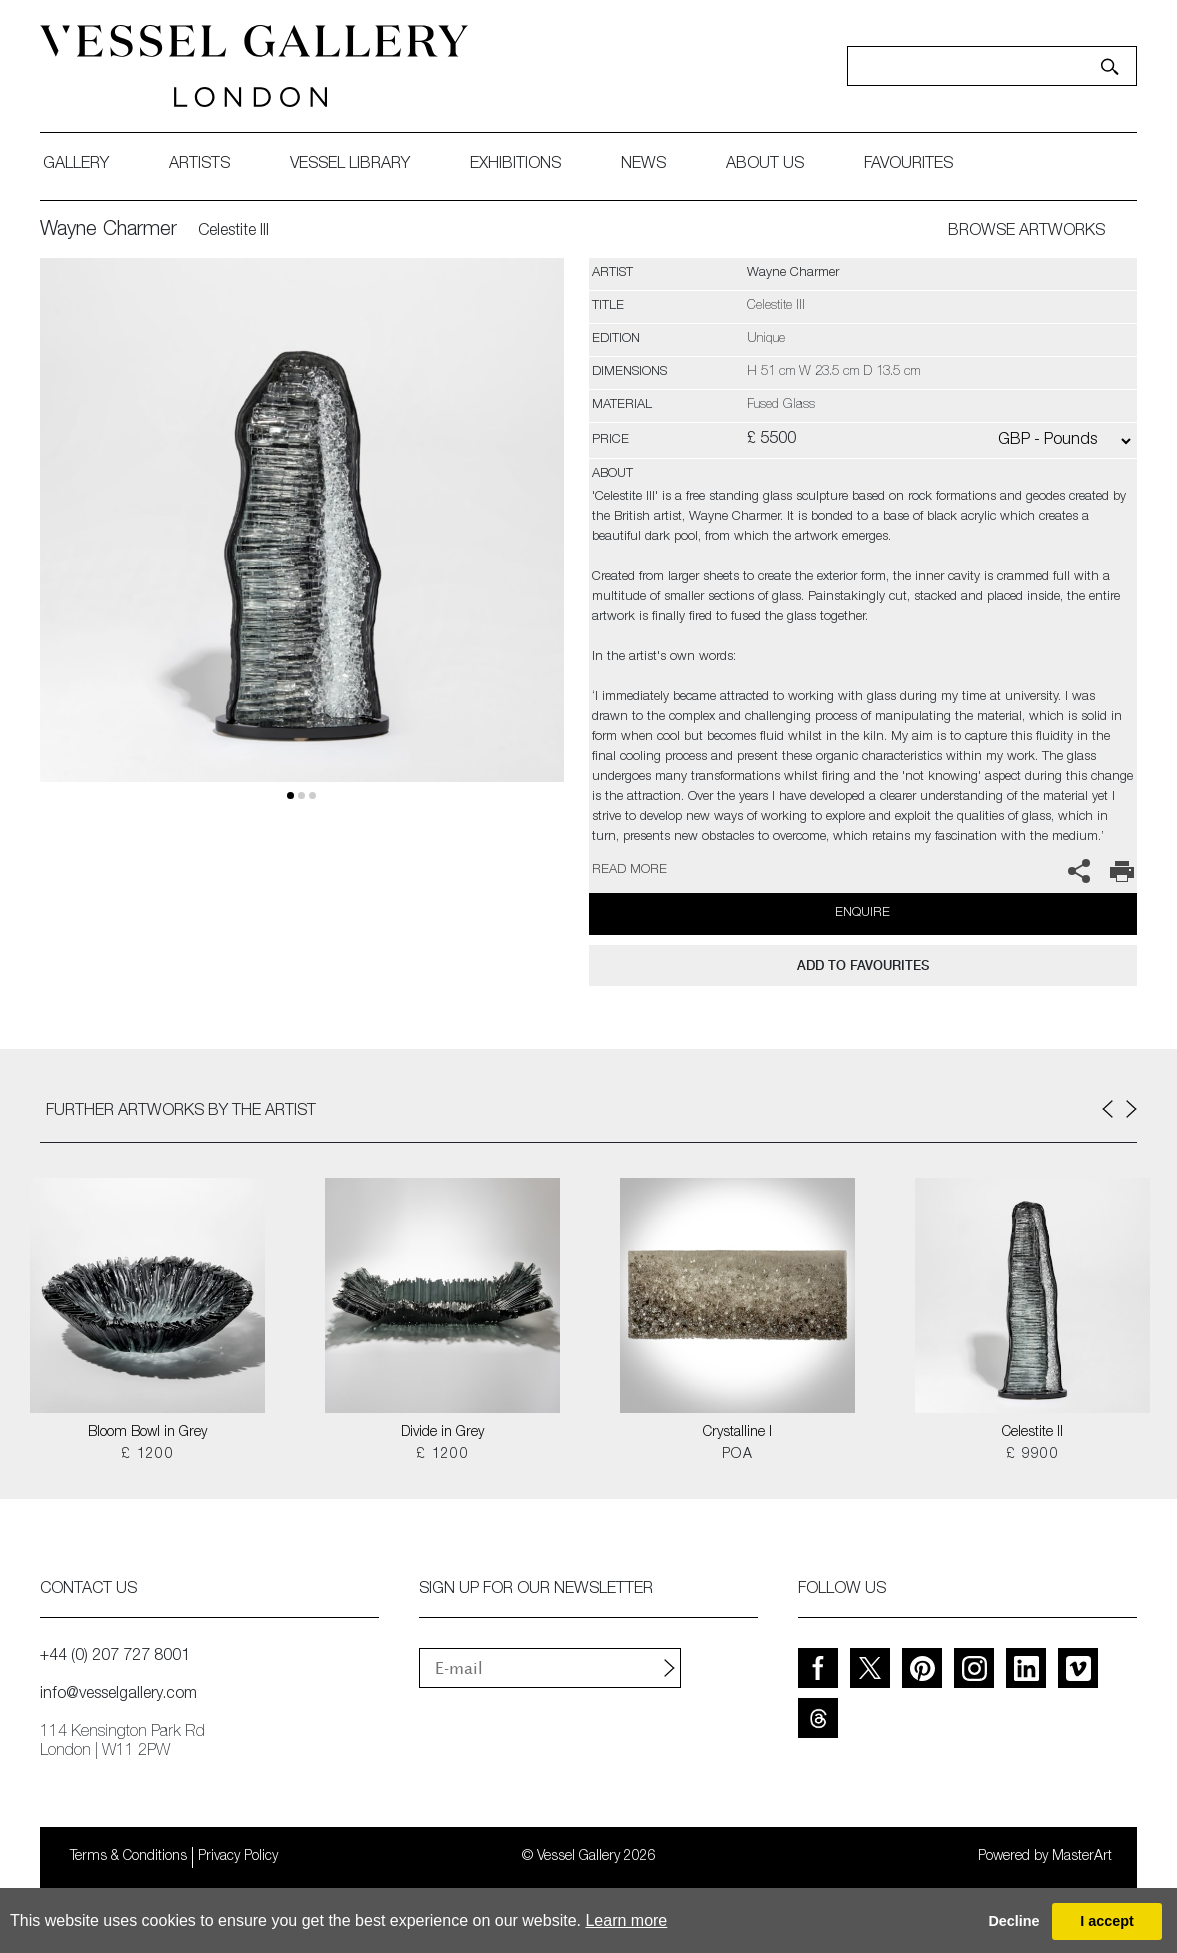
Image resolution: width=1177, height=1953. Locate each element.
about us (765, 165)
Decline (1013, 1921)
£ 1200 (147, 1455)
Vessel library (350, 165)
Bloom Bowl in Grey (147, 1433)
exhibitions (515, 165)
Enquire (862, 913)
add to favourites (863, 965)
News (643, 165)
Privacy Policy (238, 1857)
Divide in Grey (442, 1433)
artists (199, 165)
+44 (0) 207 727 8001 (115, 1657)
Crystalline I (737, 1433)
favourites (908, 165)
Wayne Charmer (108, 231)
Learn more (626, 1920)
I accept (1107, 1921)
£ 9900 (1032, 1455)
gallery (76, 165)
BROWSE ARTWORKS (1026, 232)
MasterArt (1082, 1857)
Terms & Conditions (128, 1857)
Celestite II (1032, 1433)
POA (737, 1455)
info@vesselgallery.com (118, 1695)
